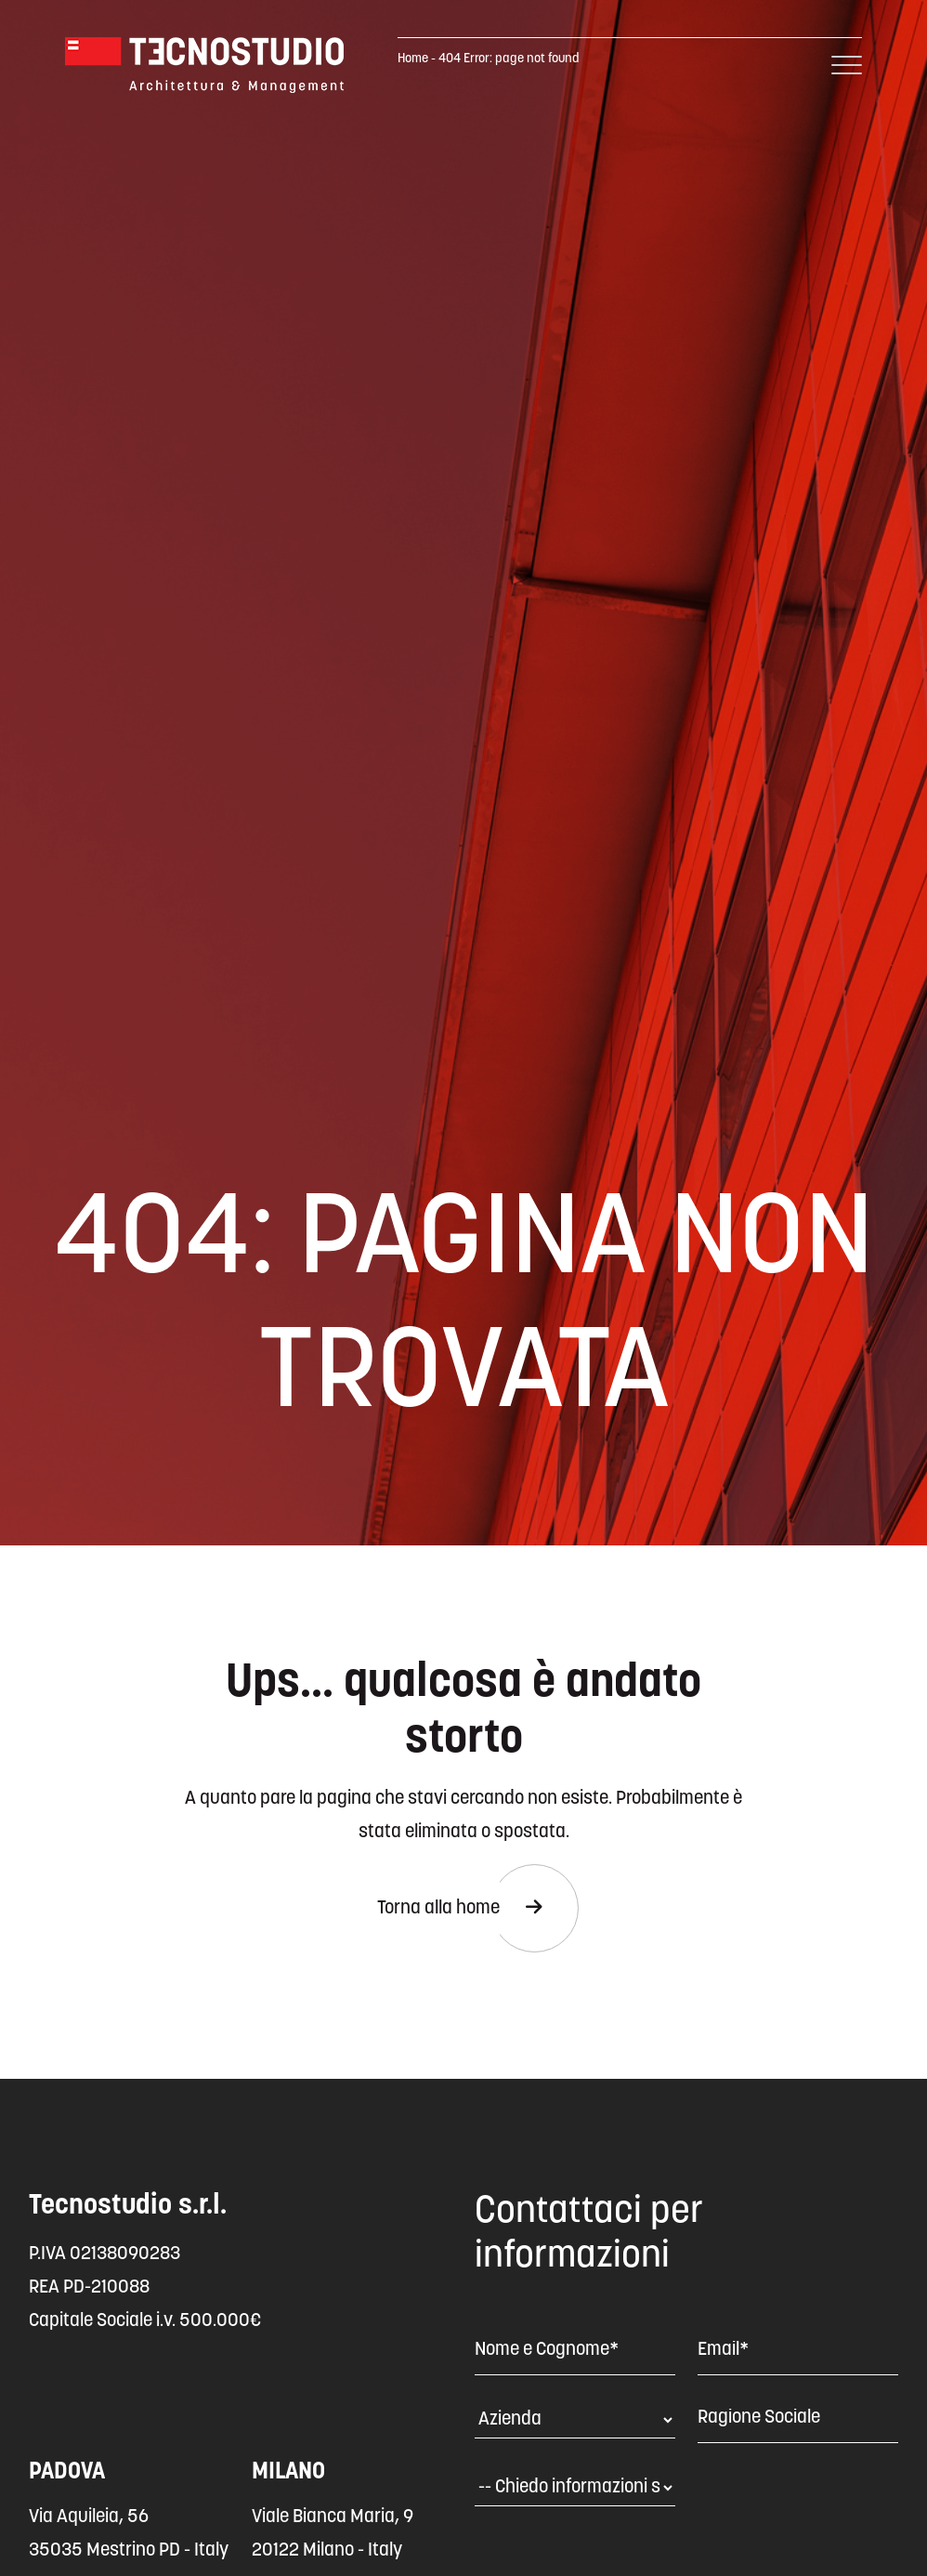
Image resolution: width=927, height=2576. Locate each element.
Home (413, 59)
